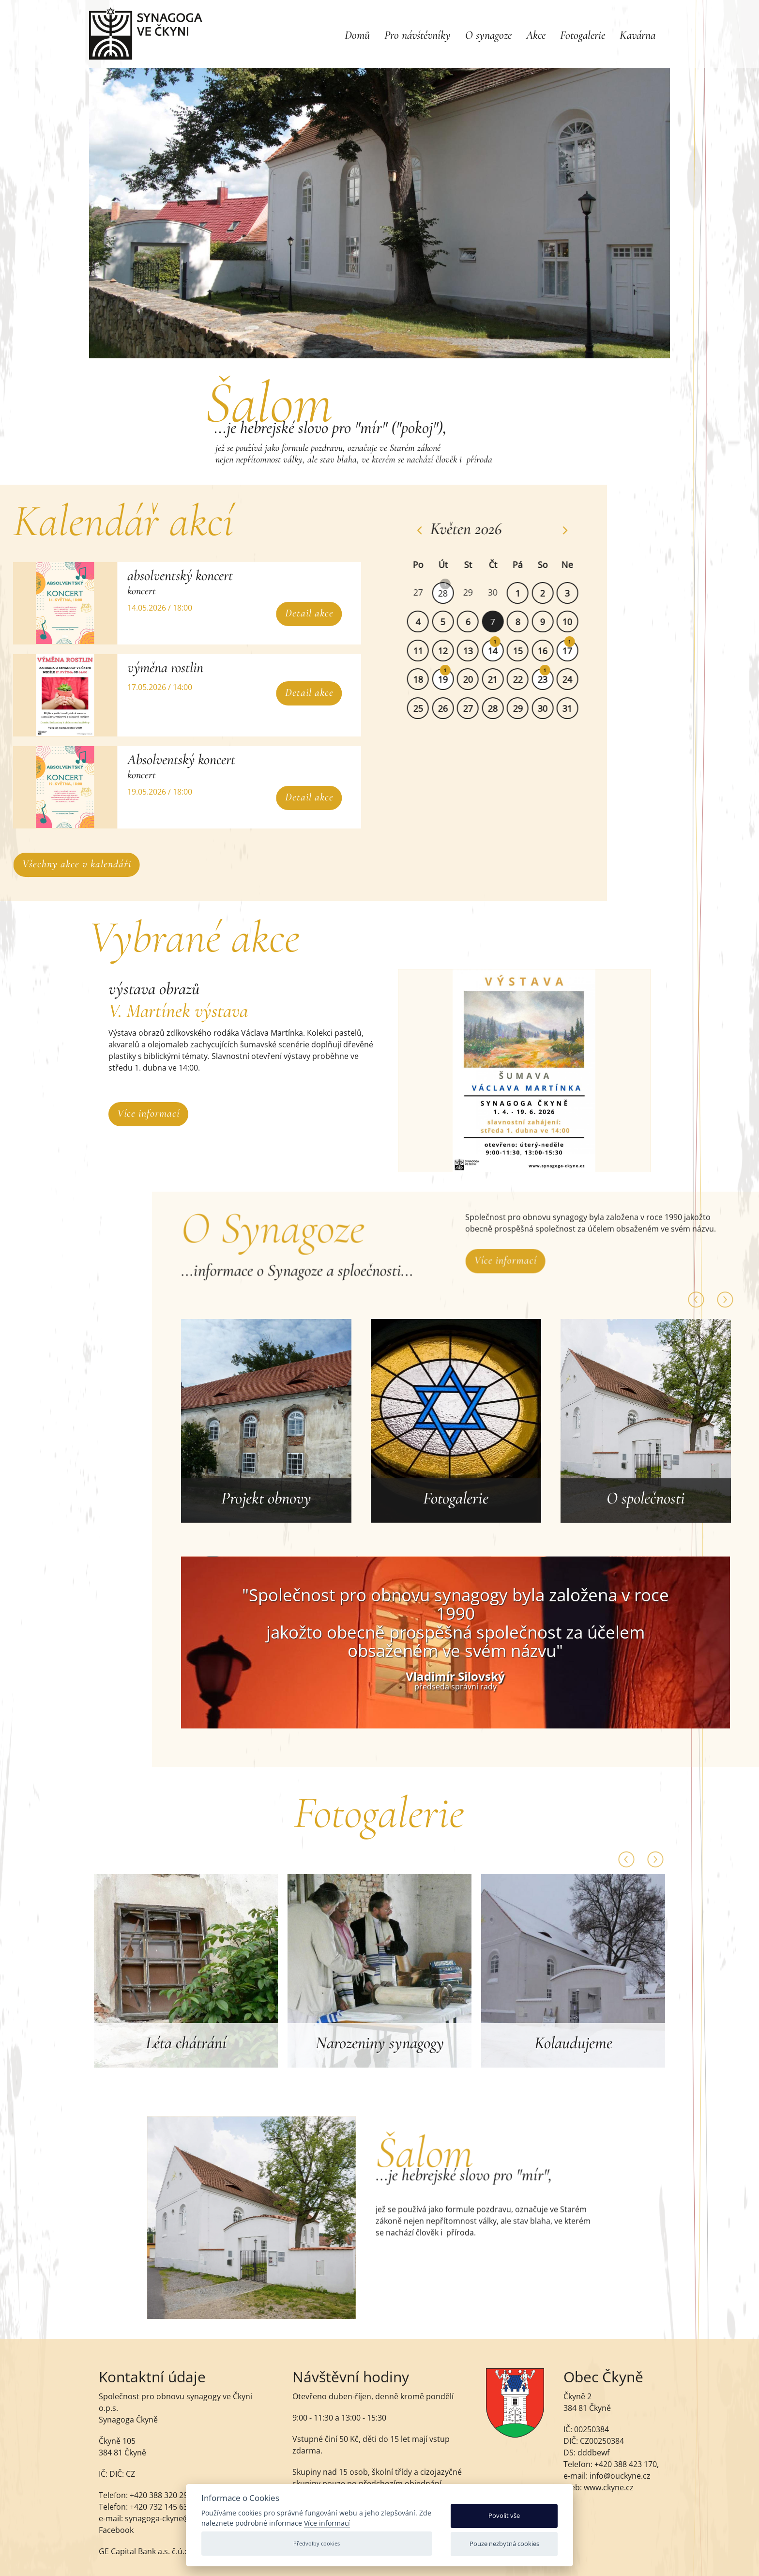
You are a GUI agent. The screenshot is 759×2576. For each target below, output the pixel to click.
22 (529, 679)
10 (579, 622)
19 (454, 679)
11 (429, 651)
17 (579, 651)
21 (504, 679)
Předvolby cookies (316, 2543)
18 (429, 679)
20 (479, 679)
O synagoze (488, 35)
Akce (536, 35)
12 (454, 651)
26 (454, 708)
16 (554, 651)
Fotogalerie (582, 35)
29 (479, 592)
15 (529, 651)
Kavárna (637, 35)
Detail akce (297, 613)
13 (479, 651)
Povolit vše (504, 2515)
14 (504, 651)
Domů (357, 35)
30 (504, 592)
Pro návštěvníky (417, 35)
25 (429, 708)
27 (429, 592)
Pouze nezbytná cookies (504, 2543)
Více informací (148, 1113)
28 (454, 593)
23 (554, 679)
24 (579, 679)
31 (579, 708)
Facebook (116, 2538)
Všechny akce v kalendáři (88, 864)
